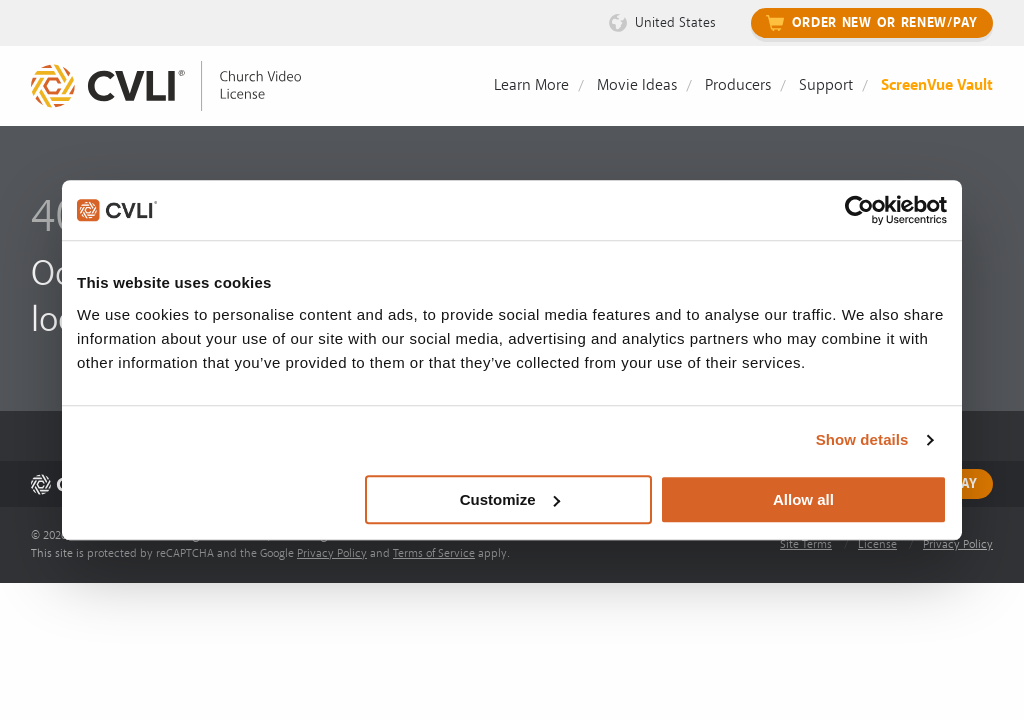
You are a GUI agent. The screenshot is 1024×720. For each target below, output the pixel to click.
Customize (510, 499)
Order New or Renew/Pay (885, 23)
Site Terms (806, 544)
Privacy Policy (332, 553)
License (877, 544)
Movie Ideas (637, 85)
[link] (181, 86)
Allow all (803, 499)
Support (826, 85)
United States (675, 22)
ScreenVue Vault (937, 85)
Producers (738, 85)
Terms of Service (434, 553)
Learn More (531, 85)
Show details (862, 439)
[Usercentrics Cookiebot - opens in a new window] (859, 210)
